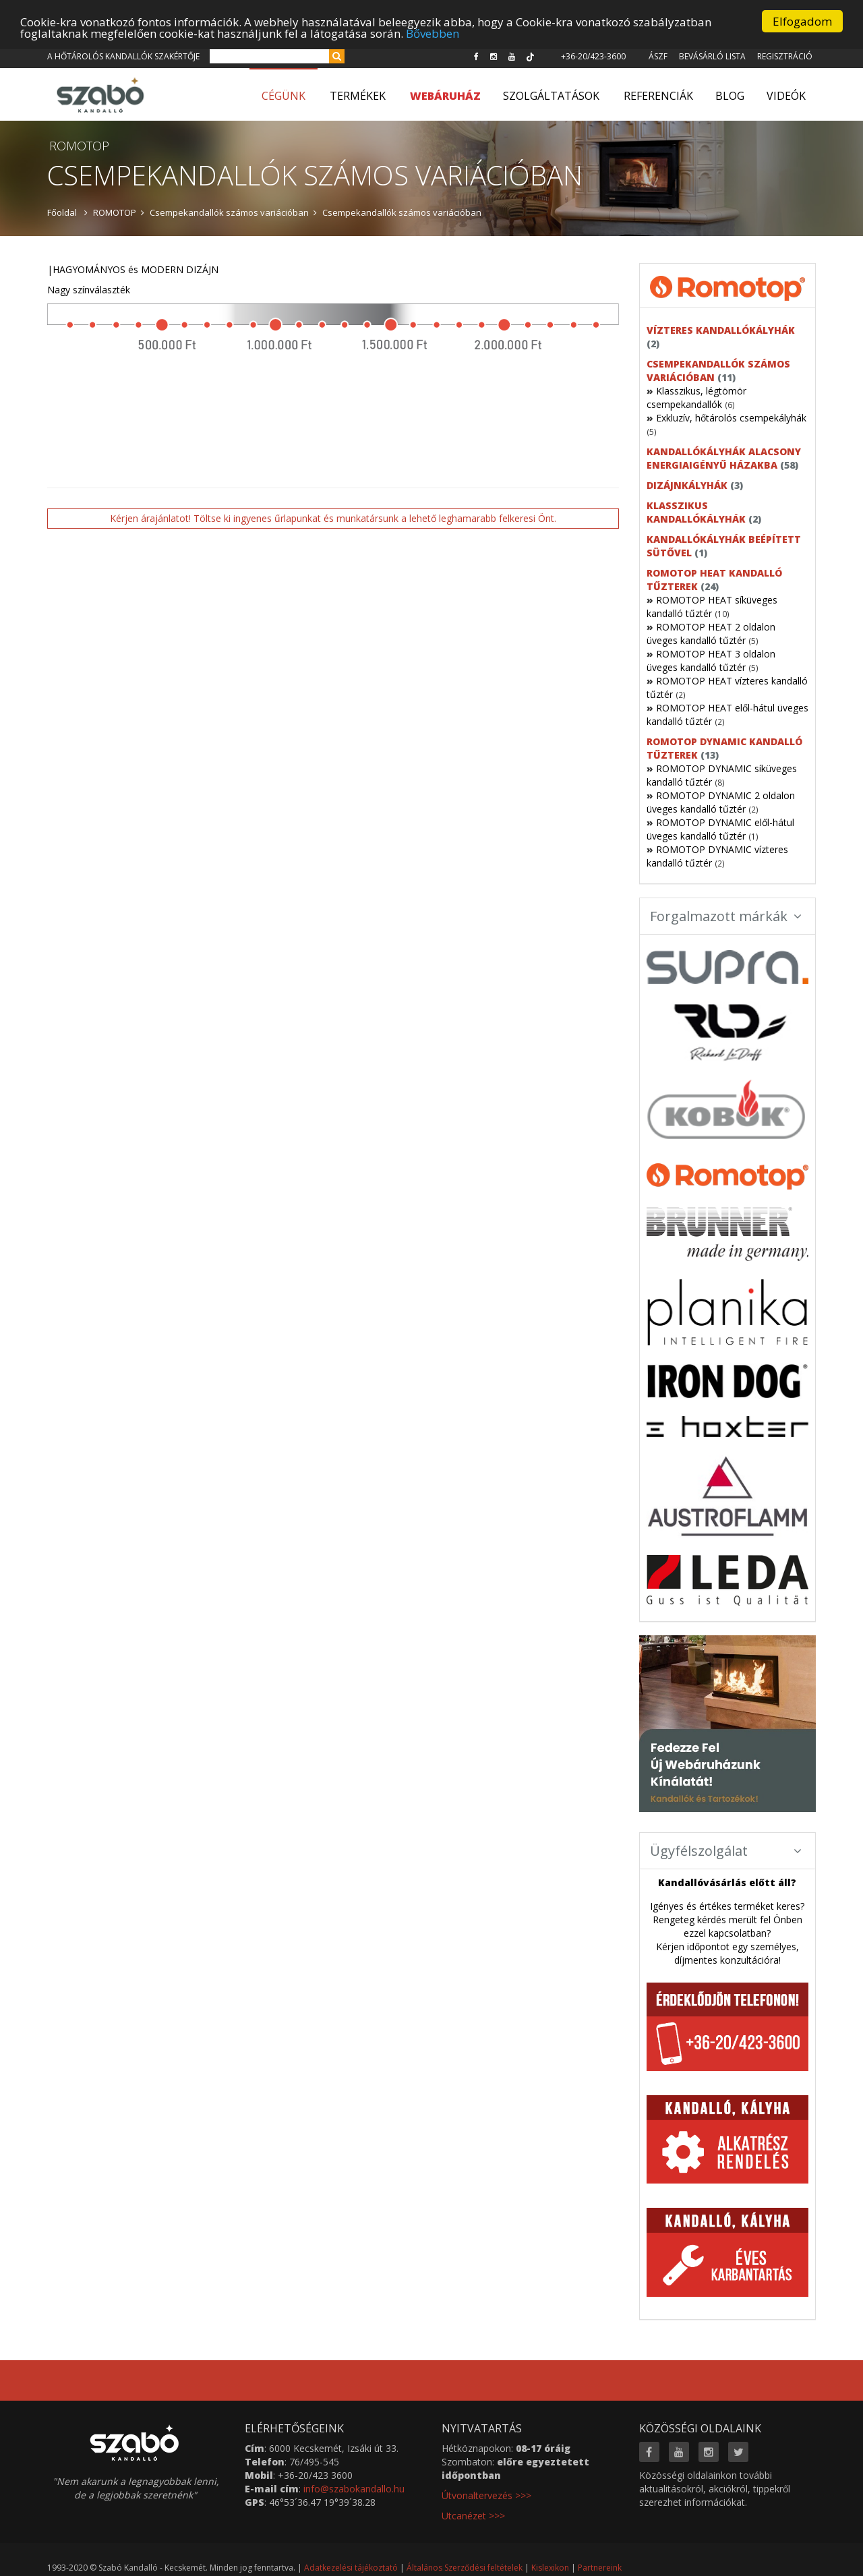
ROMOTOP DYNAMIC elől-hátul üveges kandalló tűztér (720, 829)
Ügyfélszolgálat (726, 1851)
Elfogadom (802, 21)
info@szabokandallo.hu (354, 2488)
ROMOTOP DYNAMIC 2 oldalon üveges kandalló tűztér (721, 802)
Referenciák (658, 95)
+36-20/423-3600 (593, 56)
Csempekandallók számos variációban (229, 212)
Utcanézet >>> (473, 2515)
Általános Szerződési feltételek (465, 2567)
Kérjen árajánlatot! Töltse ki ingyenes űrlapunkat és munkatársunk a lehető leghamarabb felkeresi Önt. (333, 518)
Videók (786, 95)
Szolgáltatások (551, 95)
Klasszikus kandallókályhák (696, 512)
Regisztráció (784, 56)
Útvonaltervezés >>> (486, 2495)
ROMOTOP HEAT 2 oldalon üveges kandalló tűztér (711, 633)
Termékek (358, 95)
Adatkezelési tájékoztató (351, 2567)
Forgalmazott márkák (726, 916)
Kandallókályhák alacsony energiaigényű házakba (724, 458)
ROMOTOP (114, 212)
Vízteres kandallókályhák (721, 330)
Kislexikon (550, 2567)
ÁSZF (658, 56)
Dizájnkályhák (687, 485)
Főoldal (62, 212)
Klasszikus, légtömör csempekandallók (696, 397)
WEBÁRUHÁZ (445, 95)
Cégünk (283, 95)
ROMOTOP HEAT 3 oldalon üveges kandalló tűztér (711, 660)
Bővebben (432, 33)
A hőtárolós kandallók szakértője (123, 56)
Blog (729, 95)
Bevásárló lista (712, 56)
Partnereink (600, 2567)
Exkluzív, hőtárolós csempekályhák (731, 417)
